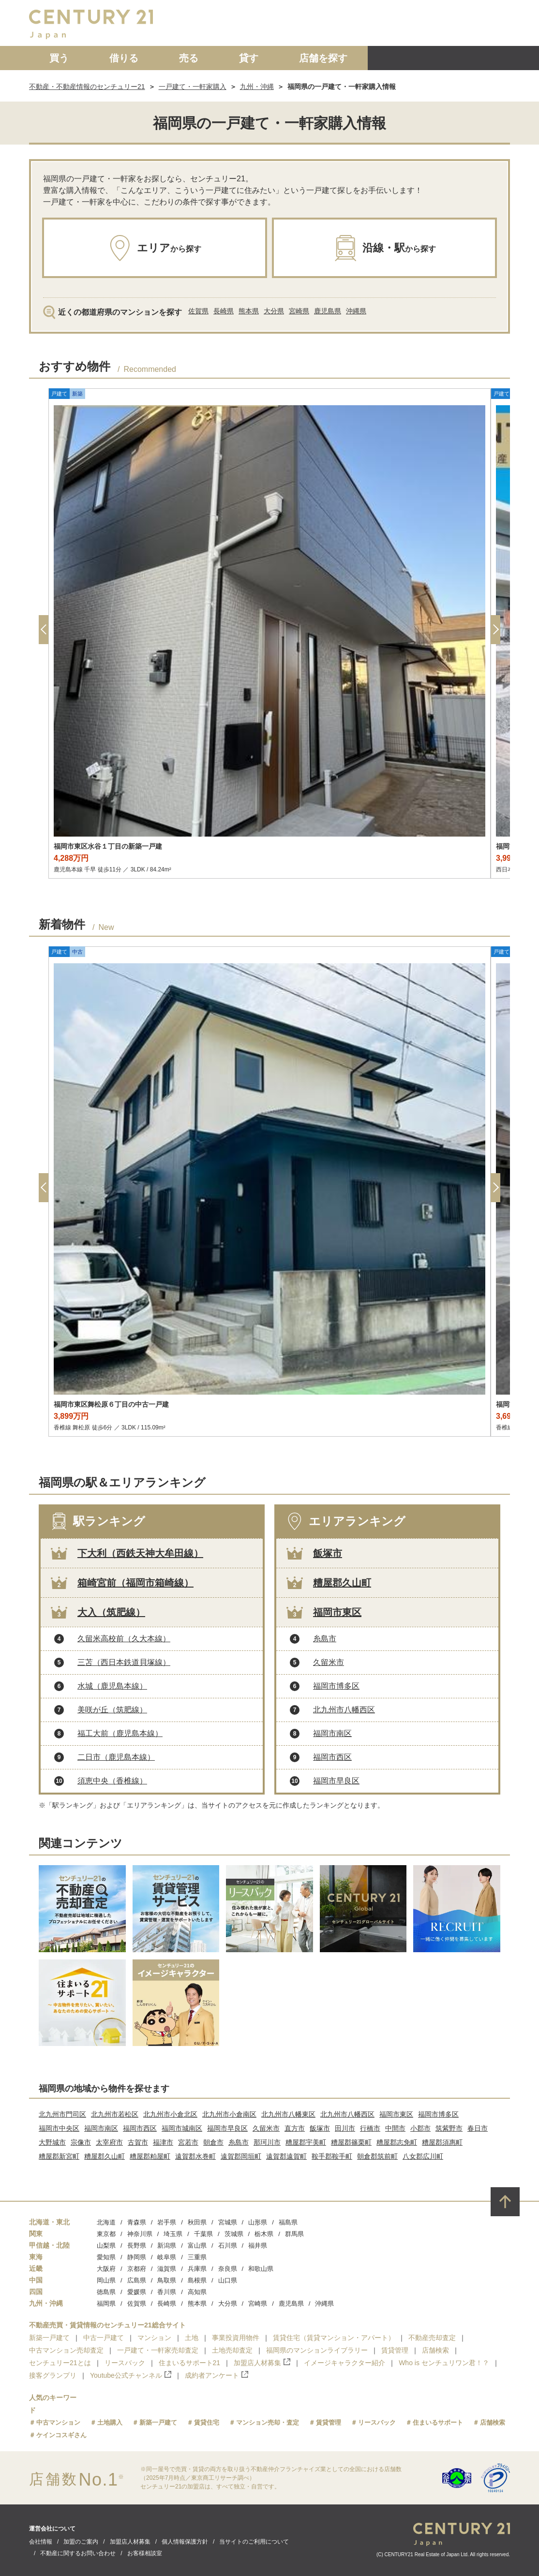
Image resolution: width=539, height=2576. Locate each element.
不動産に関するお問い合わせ (78, 2553)
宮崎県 (299, 311)
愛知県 (106, 2257)
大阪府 (106, 2268)
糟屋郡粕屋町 (150, 2156)
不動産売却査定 (432, 2337)
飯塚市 (327, 1553)
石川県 (227, 2245)
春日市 (477, 2128)
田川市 (345, 2128)
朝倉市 (213, 2142)
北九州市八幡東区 (288, 2114)
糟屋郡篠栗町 (351, 2142)
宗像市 (81, 2142)
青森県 (136, 2222)
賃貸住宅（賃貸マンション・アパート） (334, 2337)
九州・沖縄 (257, 86)
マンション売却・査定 (267, 2422)
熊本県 (249, 311)
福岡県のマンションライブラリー (317, 2350)
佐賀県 (198, 311)
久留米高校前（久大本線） (123, 1638)
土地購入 (109, 2422)
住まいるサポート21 (190, 2363)
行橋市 (370, 2128)
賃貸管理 (394, 2350)
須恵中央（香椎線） (112, 1781)
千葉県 (203, 2233)
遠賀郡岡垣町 (241, 2156)
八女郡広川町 (423, 2156)
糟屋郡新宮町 (59, 2156)
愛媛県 (136, 2292)
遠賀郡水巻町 (195, 2156)
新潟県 (166, 2245)
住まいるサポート (438, 2422)
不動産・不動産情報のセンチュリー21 (87, 86)
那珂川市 (267, 2142)
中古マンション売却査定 (66, 2350)
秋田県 (197, 2222)
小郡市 (420, 2128)
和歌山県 (260, 2268)
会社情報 (40, 2541)
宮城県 (227, 2222)
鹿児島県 (327, 311)
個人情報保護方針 (185, 2541)
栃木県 (264, 2233)
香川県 (166, 2292)
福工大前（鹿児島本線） (120, 1733)
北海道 (106, 2222)
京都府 (136, 2268)
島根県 (197, 2280)
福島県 (288, 2222)
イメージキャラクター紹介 (344, 2363)
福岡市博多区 (336, 1686)
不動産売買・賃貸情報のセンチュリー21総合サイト (107, 2325)
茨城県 (234, 2233)
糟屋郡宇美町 (305, 2142)
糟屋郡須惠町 (442, 2142)
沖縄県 (356, 311)
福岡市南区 (332, 1733)
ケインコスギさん (61, 2435)
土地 (191, 2337)
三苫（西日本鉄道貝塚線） (123, 1662)
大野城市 (52, 2142)
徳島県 (106, 2292)
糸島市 (324, 1638)
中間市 (395, 2128)
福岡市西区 (332, 1757)
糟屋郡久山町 (342, 1582)
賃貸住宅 (206, 2422)
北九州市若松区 (114, 2114)
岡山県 (106, 2280)
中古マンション (58, 2422)
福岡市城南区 (182, 2128)
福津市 (163, 2142)
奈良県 (227, 2268)
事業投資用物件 (235, 2337)
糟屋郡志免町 (396, 2142)
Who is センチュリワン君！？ (444, 2363)
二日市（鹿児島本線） (116, 1757)
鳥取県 (166, 2280)
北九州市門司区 (62, 2114)
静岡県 (136, 2257)
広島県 (136, 2280)
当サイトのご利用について (254, 2541)
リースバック (125, 2363)
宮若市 (188, 2142)
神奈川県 (139, 2233)
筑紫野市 (449, 2128)
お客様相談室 (144, 2553)
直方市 (294, 2128)
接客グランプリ (52, 2375)
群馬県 (294, 2233)
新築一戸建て (49, 2337)
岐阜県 (166, 2257)
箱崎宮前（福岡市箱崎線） (135, 1582)
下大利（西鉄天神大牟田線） (140, 1553)
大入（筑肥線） (111, 1612)
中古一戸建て (103, 2337)
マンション (154, 2337)
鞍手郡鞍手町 (332, 2156)
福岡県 (106, 2303)
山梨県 (106, 2245)
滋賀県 (166, 2268)
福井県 (257, 2245)
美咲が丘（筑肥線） (112, 1710)
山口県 (227, 2280)
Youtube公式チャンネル (130, 2375)
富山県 (197, 2245)
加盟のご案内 (80, 2541)
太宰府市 (109, 2142)
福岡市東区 (337, 1612)
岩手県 (166, 2222)
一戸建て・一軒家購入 (192, 86)
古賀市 (138, 2142)
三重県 (197, 2257)
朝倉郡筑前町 (377, 2156)
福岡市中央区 (59, 2128)
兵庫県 (197, 2268)
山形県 (257, 2222)
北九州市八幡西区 (344, 1710)
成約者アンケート (216, 2375)
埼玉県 (173, 2233)
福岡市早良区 (336, 1781)
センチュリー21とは (60, 2363)
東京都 (106, 2233)
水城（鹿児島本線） (112, 1686)
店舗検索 (435, 2350)
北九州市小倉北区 (170, 2114)
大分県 (274, 311)
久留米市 (328, 1662)
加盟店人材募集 (262, 2362)
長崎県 (223, 311)
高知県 (197, 2292)
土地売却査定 (232, 2350)
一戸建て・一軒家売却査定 (157, 2350)
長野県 (136, 2245)
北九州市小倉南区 (229, 2114)
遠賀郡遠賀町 (286, 2156)
